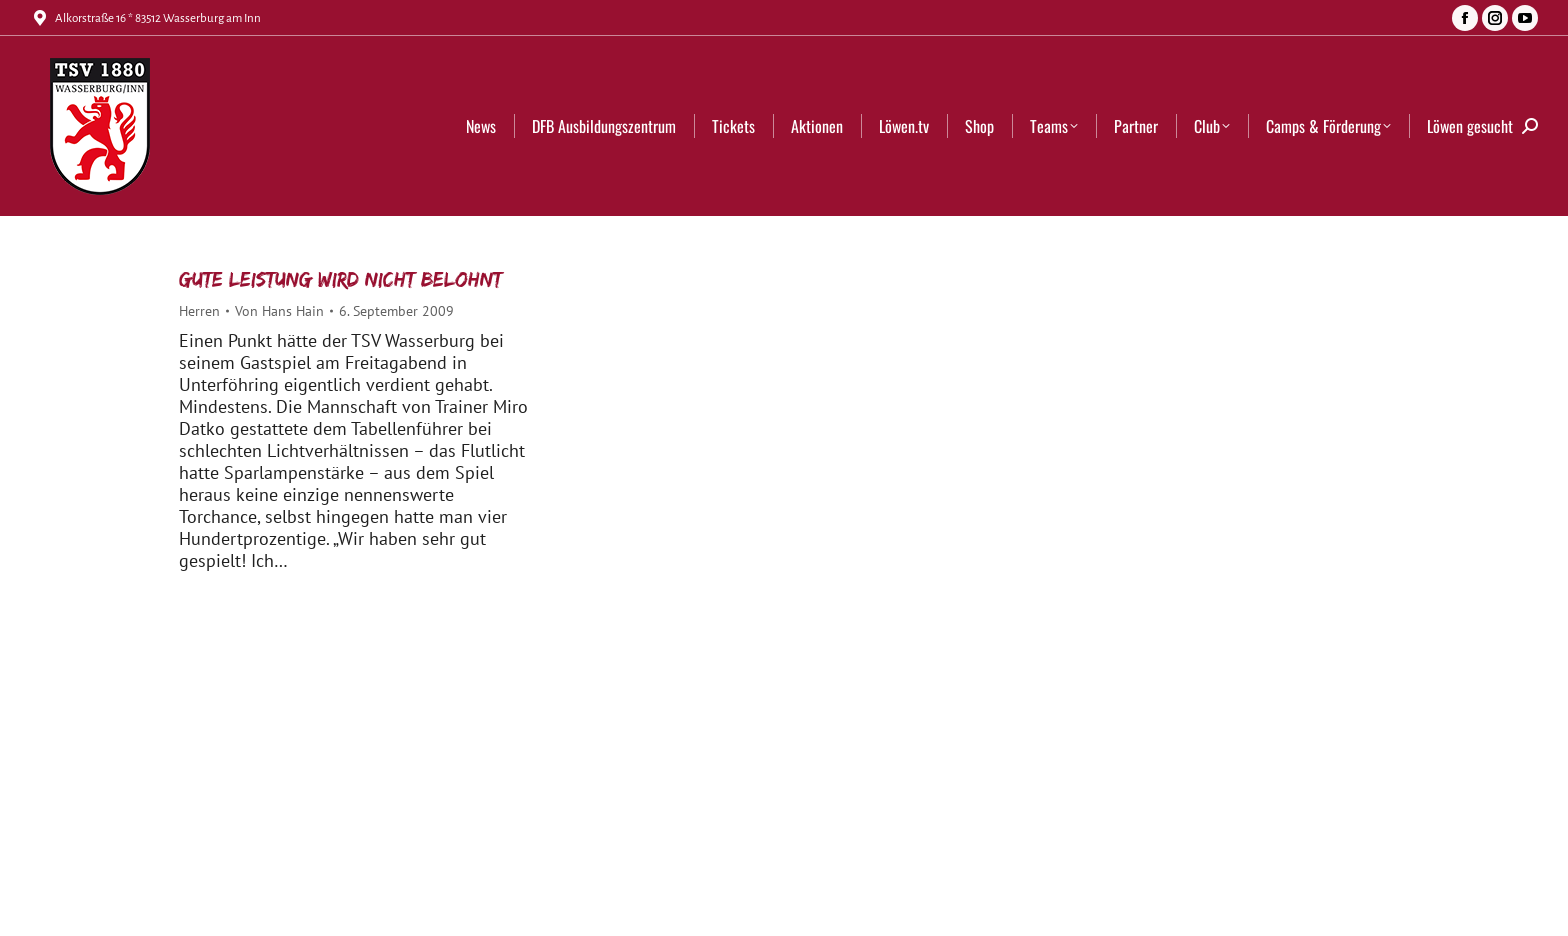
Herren (199, 311)
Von (279, 311)
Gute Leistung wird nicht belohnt (340, 279)
